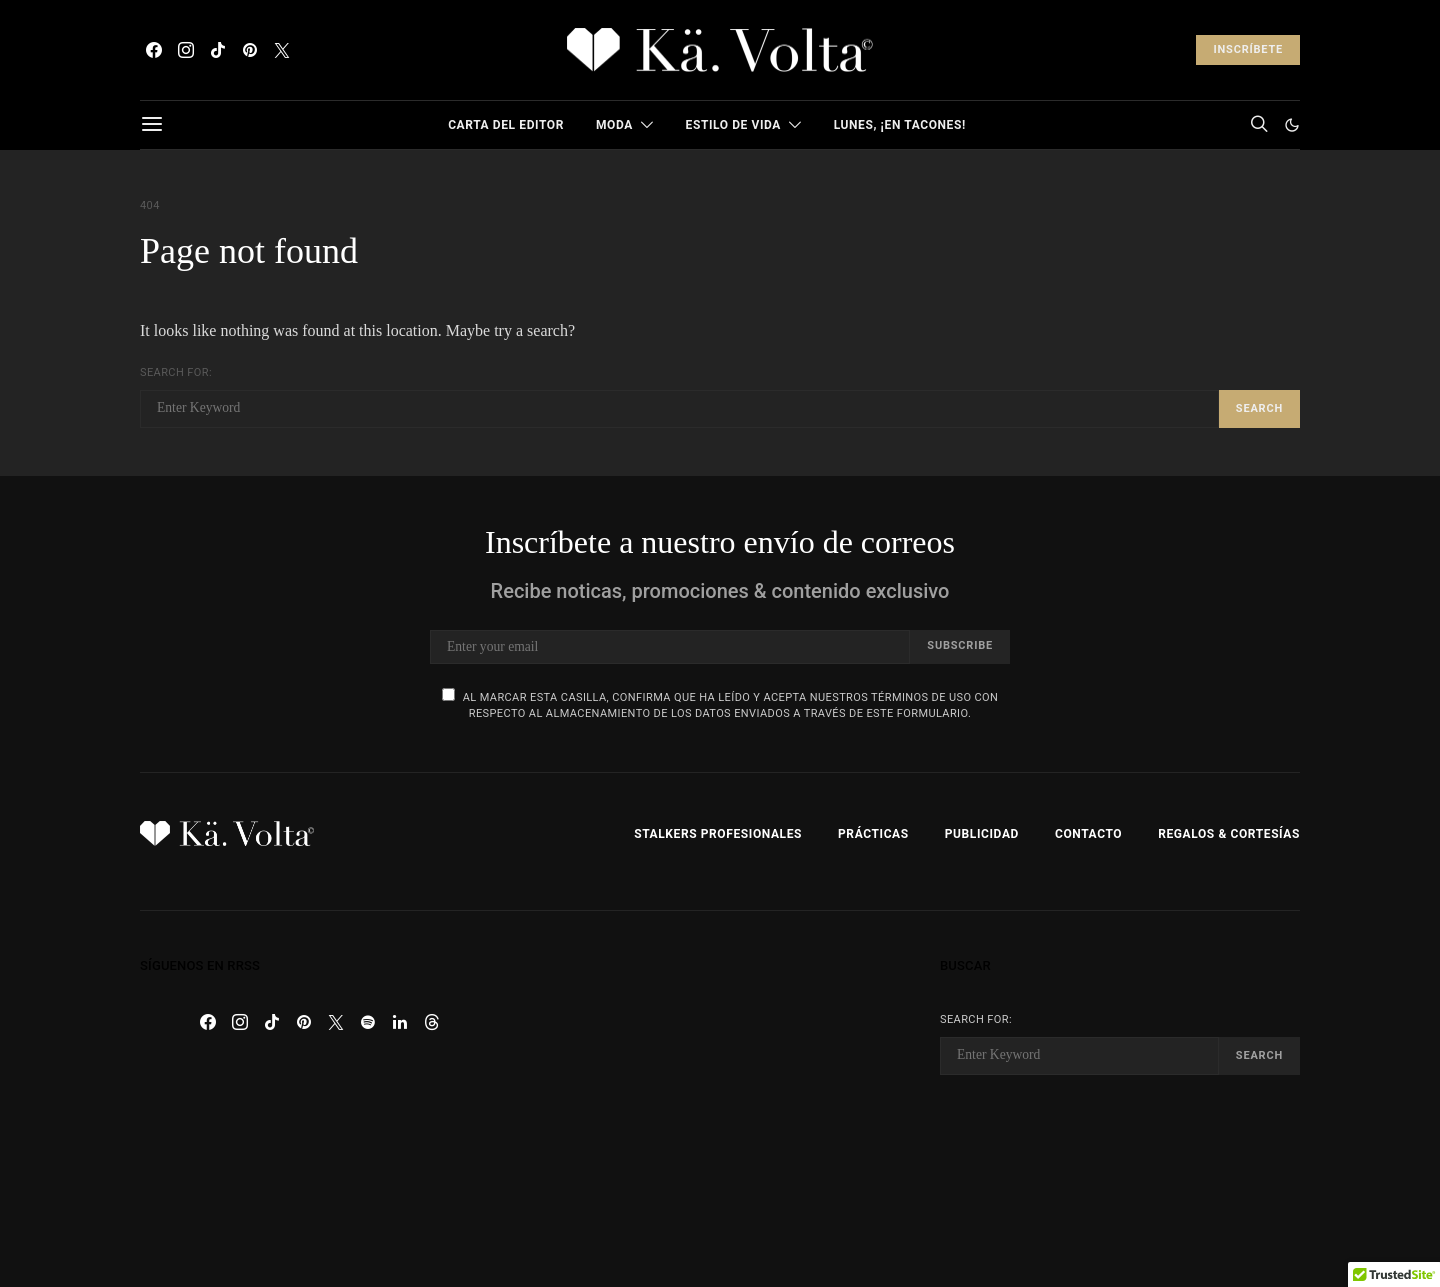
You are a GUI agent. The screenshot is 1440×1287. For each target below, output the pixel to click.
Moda (614, 125)
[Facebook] (154, 50)
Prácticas (873, 834)
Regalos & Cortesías (1229, 834)
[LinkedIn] (400, 1022)
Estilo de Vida (733, 125)
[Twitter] (282, 50)
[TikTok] (218, 50)
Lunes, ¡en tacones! (900, 125)
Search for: (176, 372)
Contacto (1088, 834)
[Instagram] (186, 50)
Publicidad (982, 834)
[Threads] (432, 1022)
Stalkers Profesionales (718, 834)
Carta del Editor (506, 125)
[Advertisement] (720, 1099)
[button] (1292, 125)
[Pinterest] (250, 50)
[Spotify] (368, 1022)
